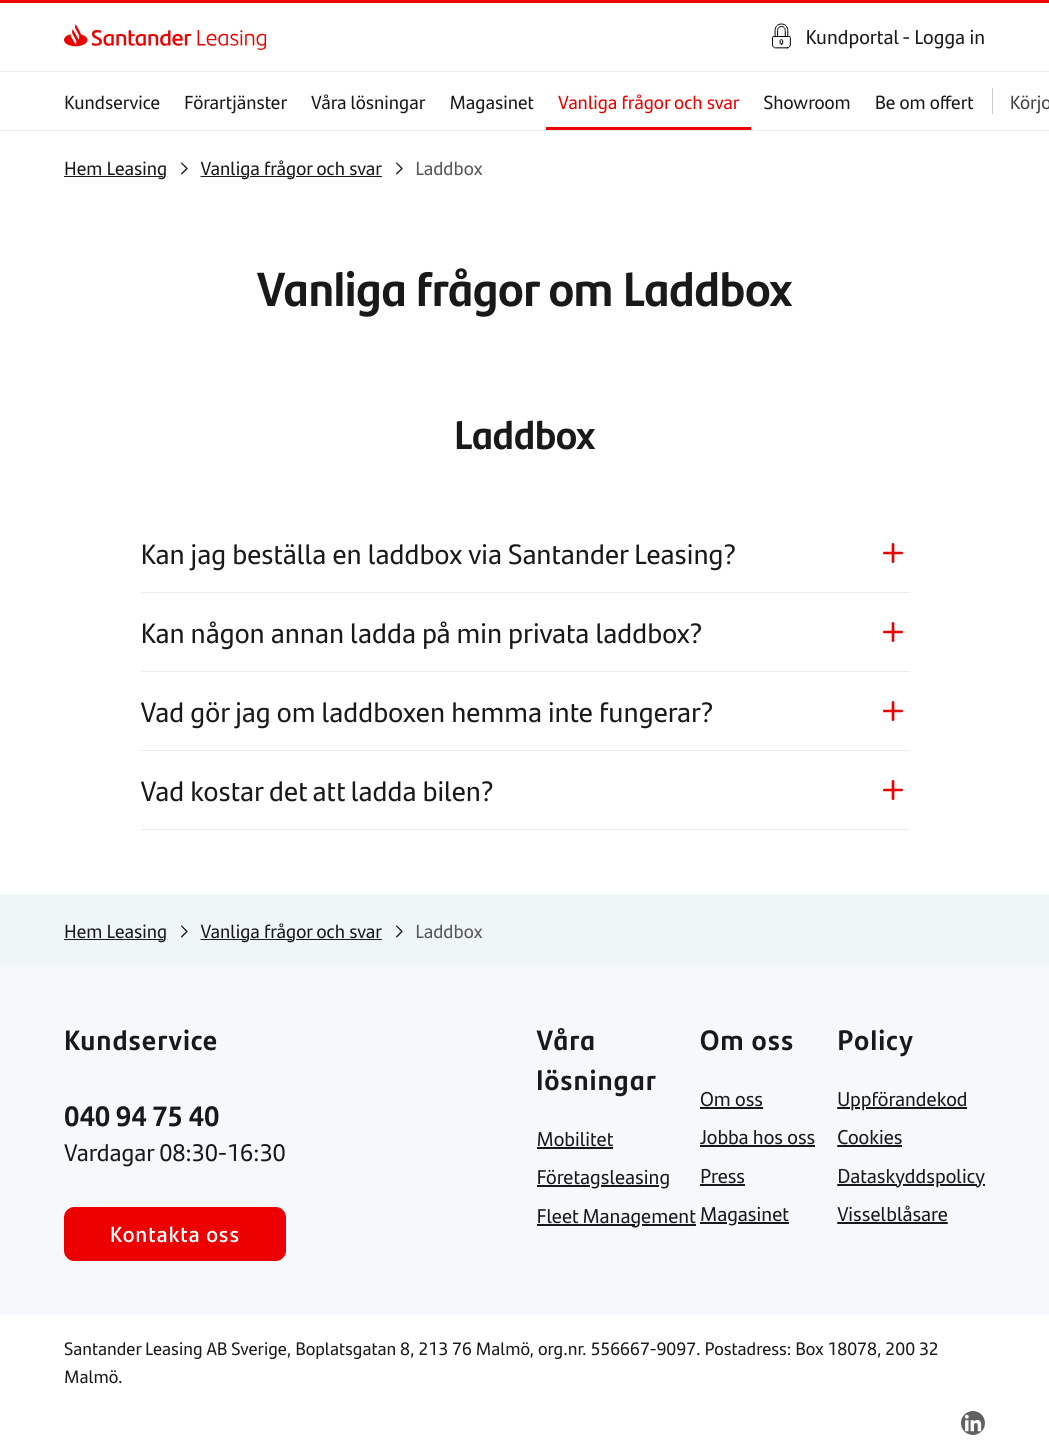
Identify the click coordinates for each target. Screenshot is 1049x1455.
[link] (81, 37)
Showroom (806, 101)
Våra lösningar (368, 101)
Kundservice (112, 101)
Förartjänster (235, 101)
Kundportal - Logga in (895, 37)
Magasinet (491, 101)
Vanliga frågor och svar (648, 101)
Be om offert (924, 101)
